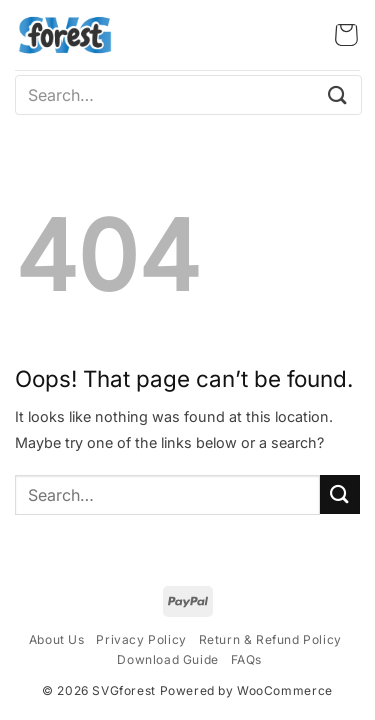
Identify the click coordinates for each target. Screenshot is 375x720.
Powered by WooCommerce (246, 690)
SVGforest (123, 690)
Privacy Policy (141, 639)
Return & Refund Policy (270, 639)
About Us (57, 639)
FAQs (246, 659)
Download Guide (167, 659)
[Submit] (338, 94)
